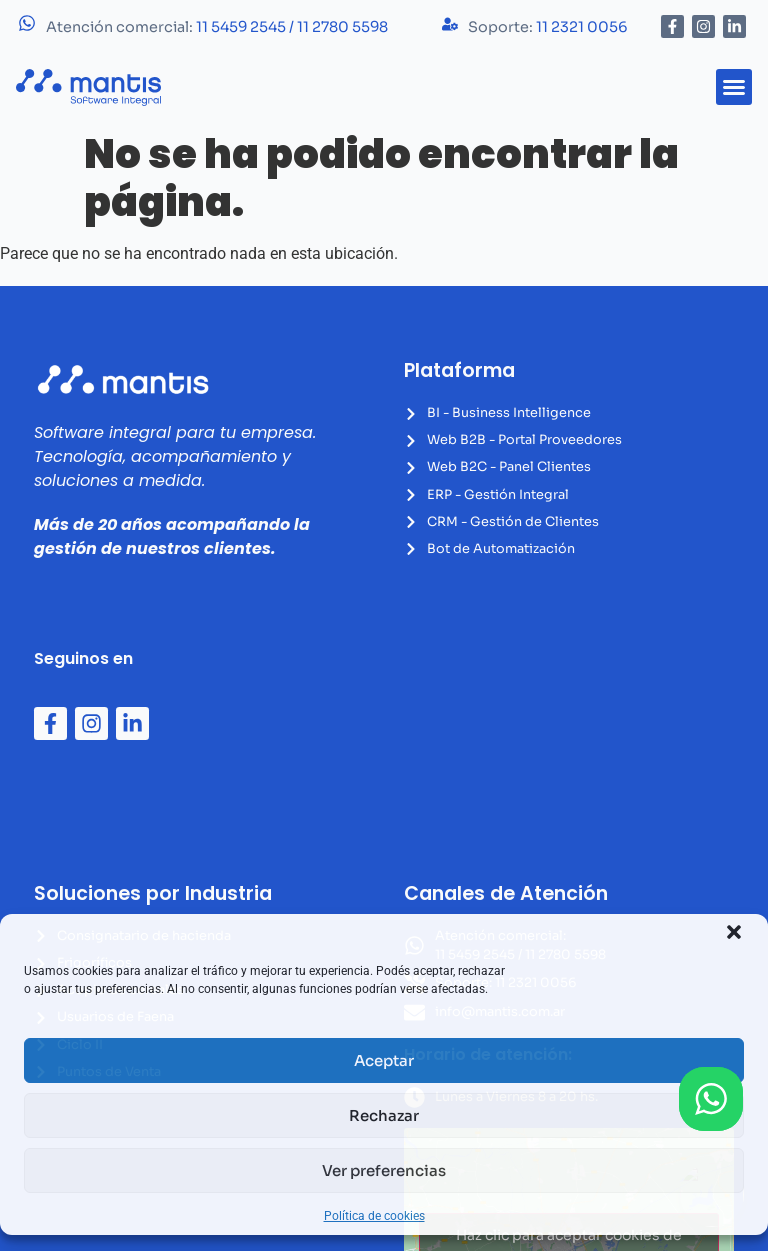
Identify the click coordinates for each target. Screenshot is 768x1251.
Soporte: (547, 27)
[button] (734, 932)
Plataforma (459, 370)
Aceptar (384, 1060)
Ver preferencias (384, 1170)
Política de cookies (374, 1216)
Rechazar (384, 1115)
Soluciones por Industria (153, 893)
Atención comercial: (217, 27)
